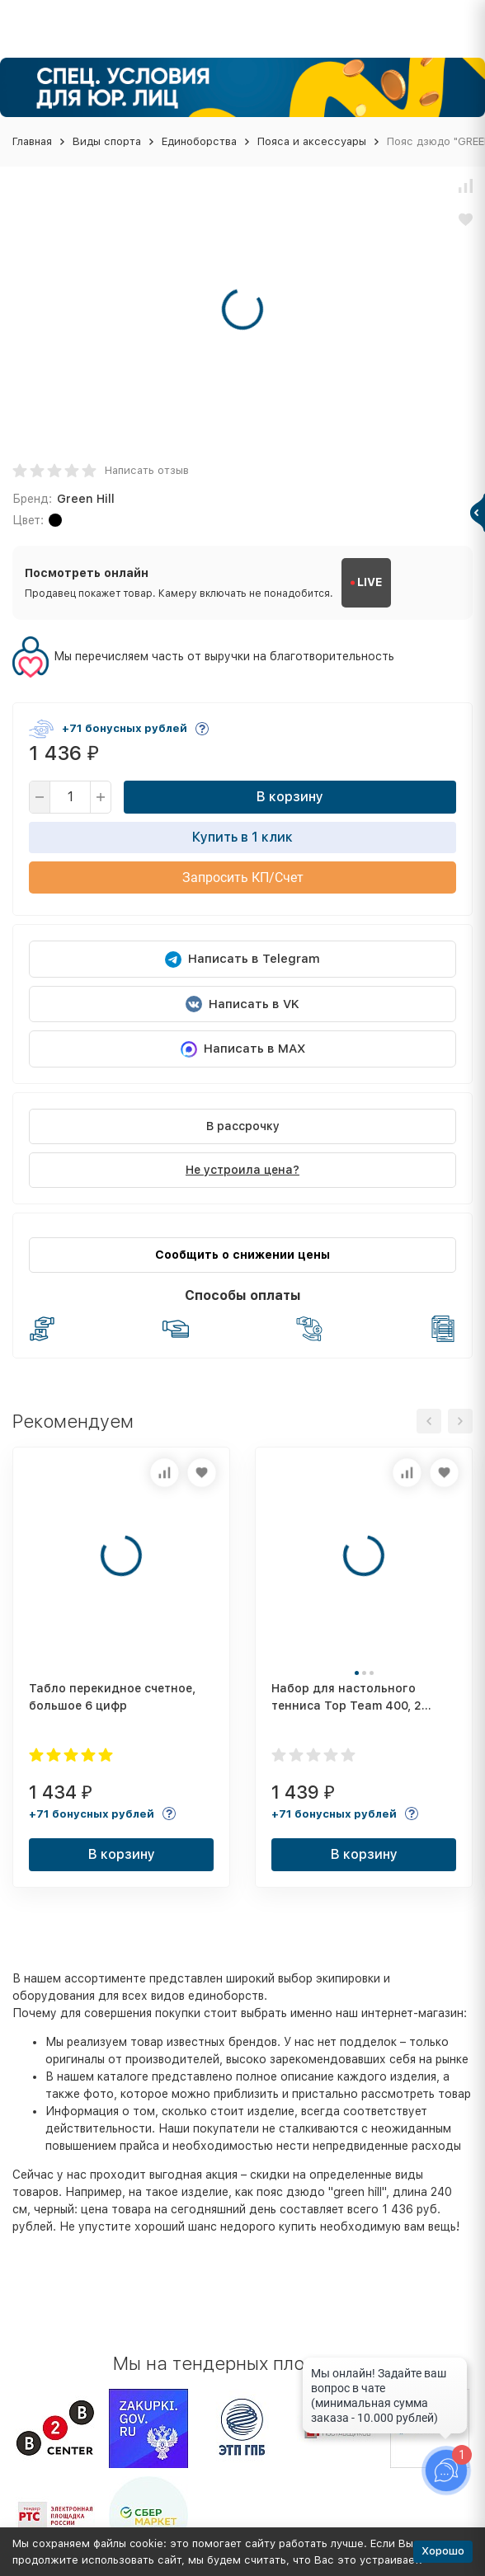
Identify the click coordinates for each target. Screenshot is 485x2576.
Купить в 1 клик (242, 837)
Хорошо (442, 2551)
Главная (32, 141)
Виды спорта (107, 141)
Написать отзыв (147, 470)
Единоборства (199, 141)
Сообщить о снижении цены (242, 1254)
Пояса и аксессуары (311, 141)
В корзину (290, 797)
